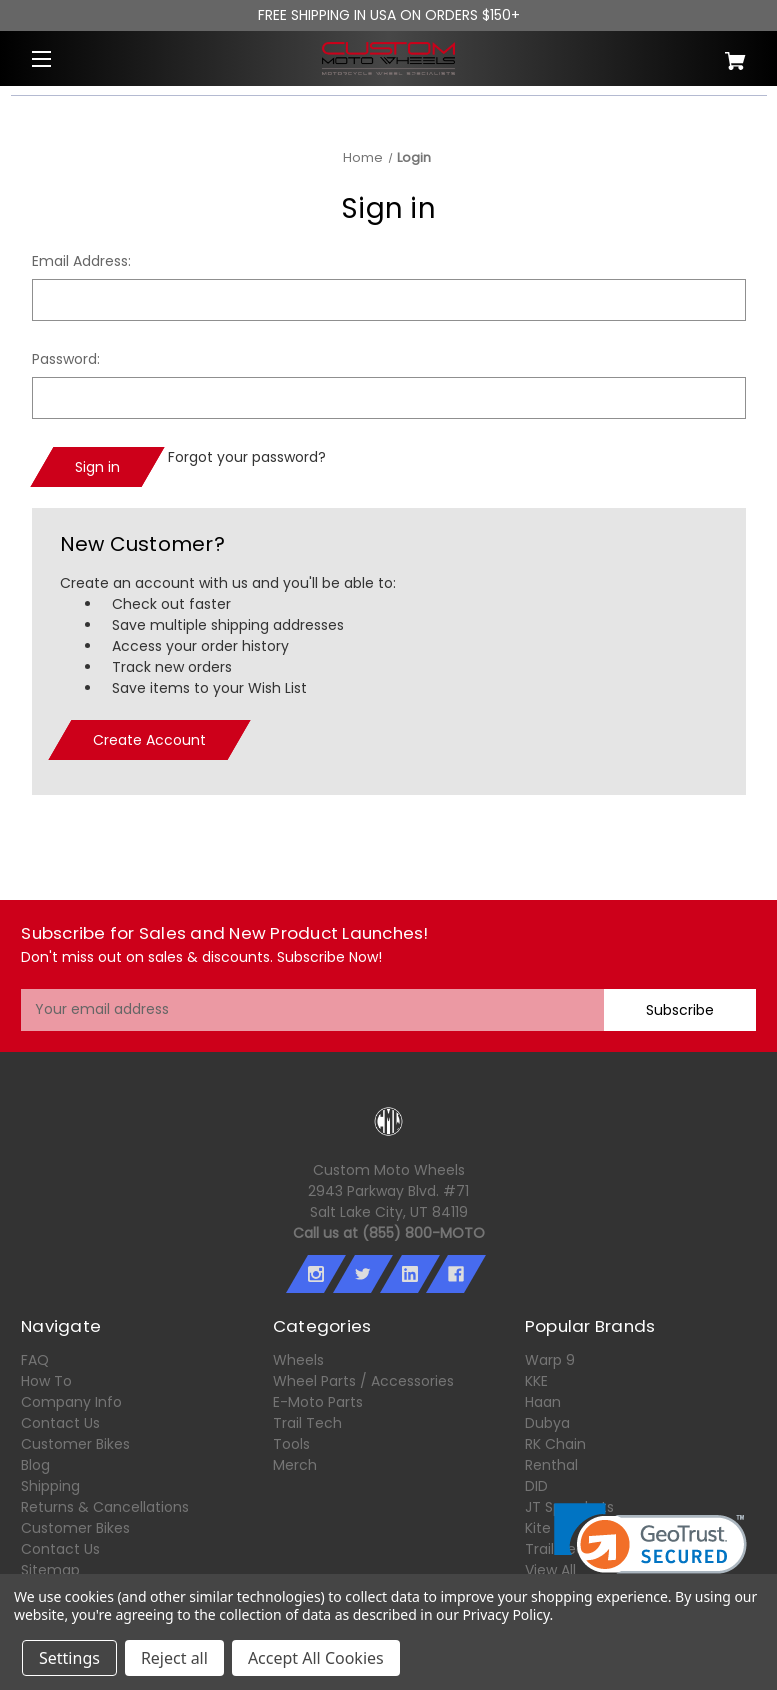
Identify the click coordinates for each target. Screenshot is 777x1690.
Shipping (50, 1486)
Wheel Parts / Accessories (363, 1381)
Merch (295, 1465)
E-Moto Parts (318, 1402)
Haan (543, 1402)
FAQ (35, 1360)
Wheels (298, 1360)
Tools (291, 1444)
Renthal (551, 1465)
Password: (66, 359)
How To (46, 1381)
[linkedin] (409, 1274)
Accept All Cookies (316, 1658)
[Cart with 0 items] (695, 53)
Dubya (547, 1423)
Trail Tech (307, 1423)
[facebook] (456, 1274)
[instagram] (316, 1274)
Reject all (174, 1658)
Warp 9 (550, 1360)
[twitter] (363, 1274)
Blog (35, 1465)
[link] (650, 1551)
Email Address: (81, 261)
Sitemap (50, 1570)
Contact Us (60, 1423)
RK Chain (555, 1444)
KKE (536, 1381)
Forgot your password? (247, 457)
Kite (538, 1528)
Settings (69, 1658)
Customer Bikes (75, 1444)
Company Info (71, 1402)
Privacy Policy (505, 1614)
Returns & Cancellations (105, 1507)
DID (536, 1486)
